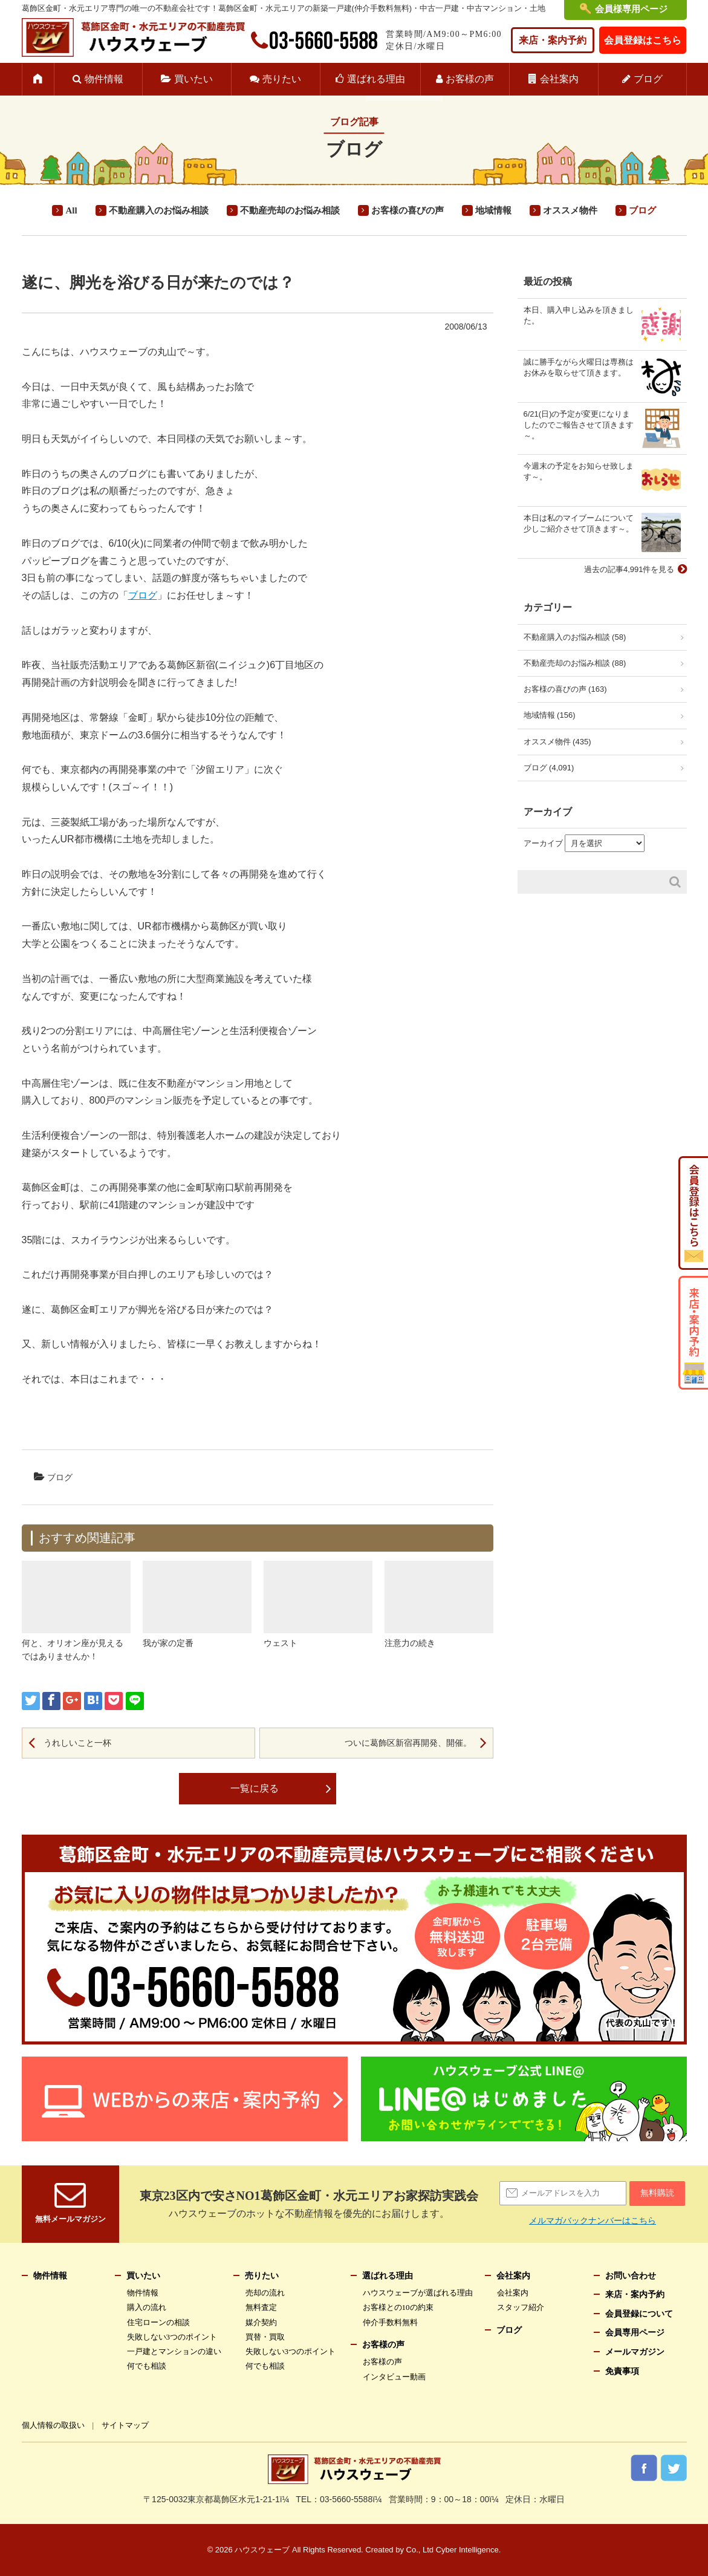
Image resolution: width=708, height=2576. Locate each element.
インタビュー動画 (394, 2376)
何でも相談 (146, 2365)
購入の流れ (146, 2307)
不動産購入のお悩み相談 (159, 210)
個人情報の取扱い (53, 2425)
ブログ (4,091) (549, 767)
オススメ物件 (570, 210)
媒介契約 (261, 2322)
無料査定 (261, 2307)
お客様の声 (470, 79)
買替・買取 (265, 2336)
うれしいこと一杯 (77, 1743)
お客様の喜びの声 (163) (565, 689)
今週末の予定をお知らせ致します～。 (579, 471)
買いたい (193, 79)
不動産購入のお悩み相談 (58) (575, 637)
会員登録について (639, 2313)
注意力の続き (410, 1643)
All (71, 210)
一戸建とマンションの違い (174, 2351)
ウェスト (280, 1643)
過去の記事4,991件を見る (629, 569)
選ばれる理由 (376, 79)
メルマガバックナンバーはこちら (592, 2220)
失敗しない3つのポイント (172, 2336)
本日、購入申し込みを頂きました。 (579, 315)
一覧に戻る (254, 1788)
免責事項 (622, 2371)
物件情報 (104, 79)
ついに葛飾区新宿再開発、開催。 (408, 1743)
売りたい (281, 79)
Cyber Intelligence (467, 2549)
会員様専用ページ (631, 9)
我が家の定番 (168, 1643)
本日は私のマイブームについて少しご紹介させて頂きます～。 (579, 523)
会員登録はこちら (642, 40)
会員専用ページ (634, 2332)
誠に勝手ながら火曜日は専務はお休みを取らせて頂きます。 (579, 367)
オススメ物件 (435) (557, 741)
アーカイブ (543, 843)
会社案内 (559, 79)
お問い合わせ (630, 2275)
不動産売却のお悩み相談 (290, 210)
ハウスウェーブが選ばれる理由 (418, 2292)
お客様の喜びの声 (407, 210)
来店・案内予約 (552, 40)
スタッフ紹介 (520, 2307)
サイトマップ (125, 2425)
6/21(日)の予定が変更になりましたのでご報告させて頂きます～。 (579, 424)
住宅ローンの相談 (158, 2322)
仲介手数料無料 (390, 2322)
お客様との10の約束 (398, 2307)
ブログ (648, 79)
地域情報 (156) (550, 715)
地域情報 (493, 210)
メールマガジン (634, 2351)
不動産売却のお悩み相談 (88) (575, 663)
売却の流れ (265, 2292)
